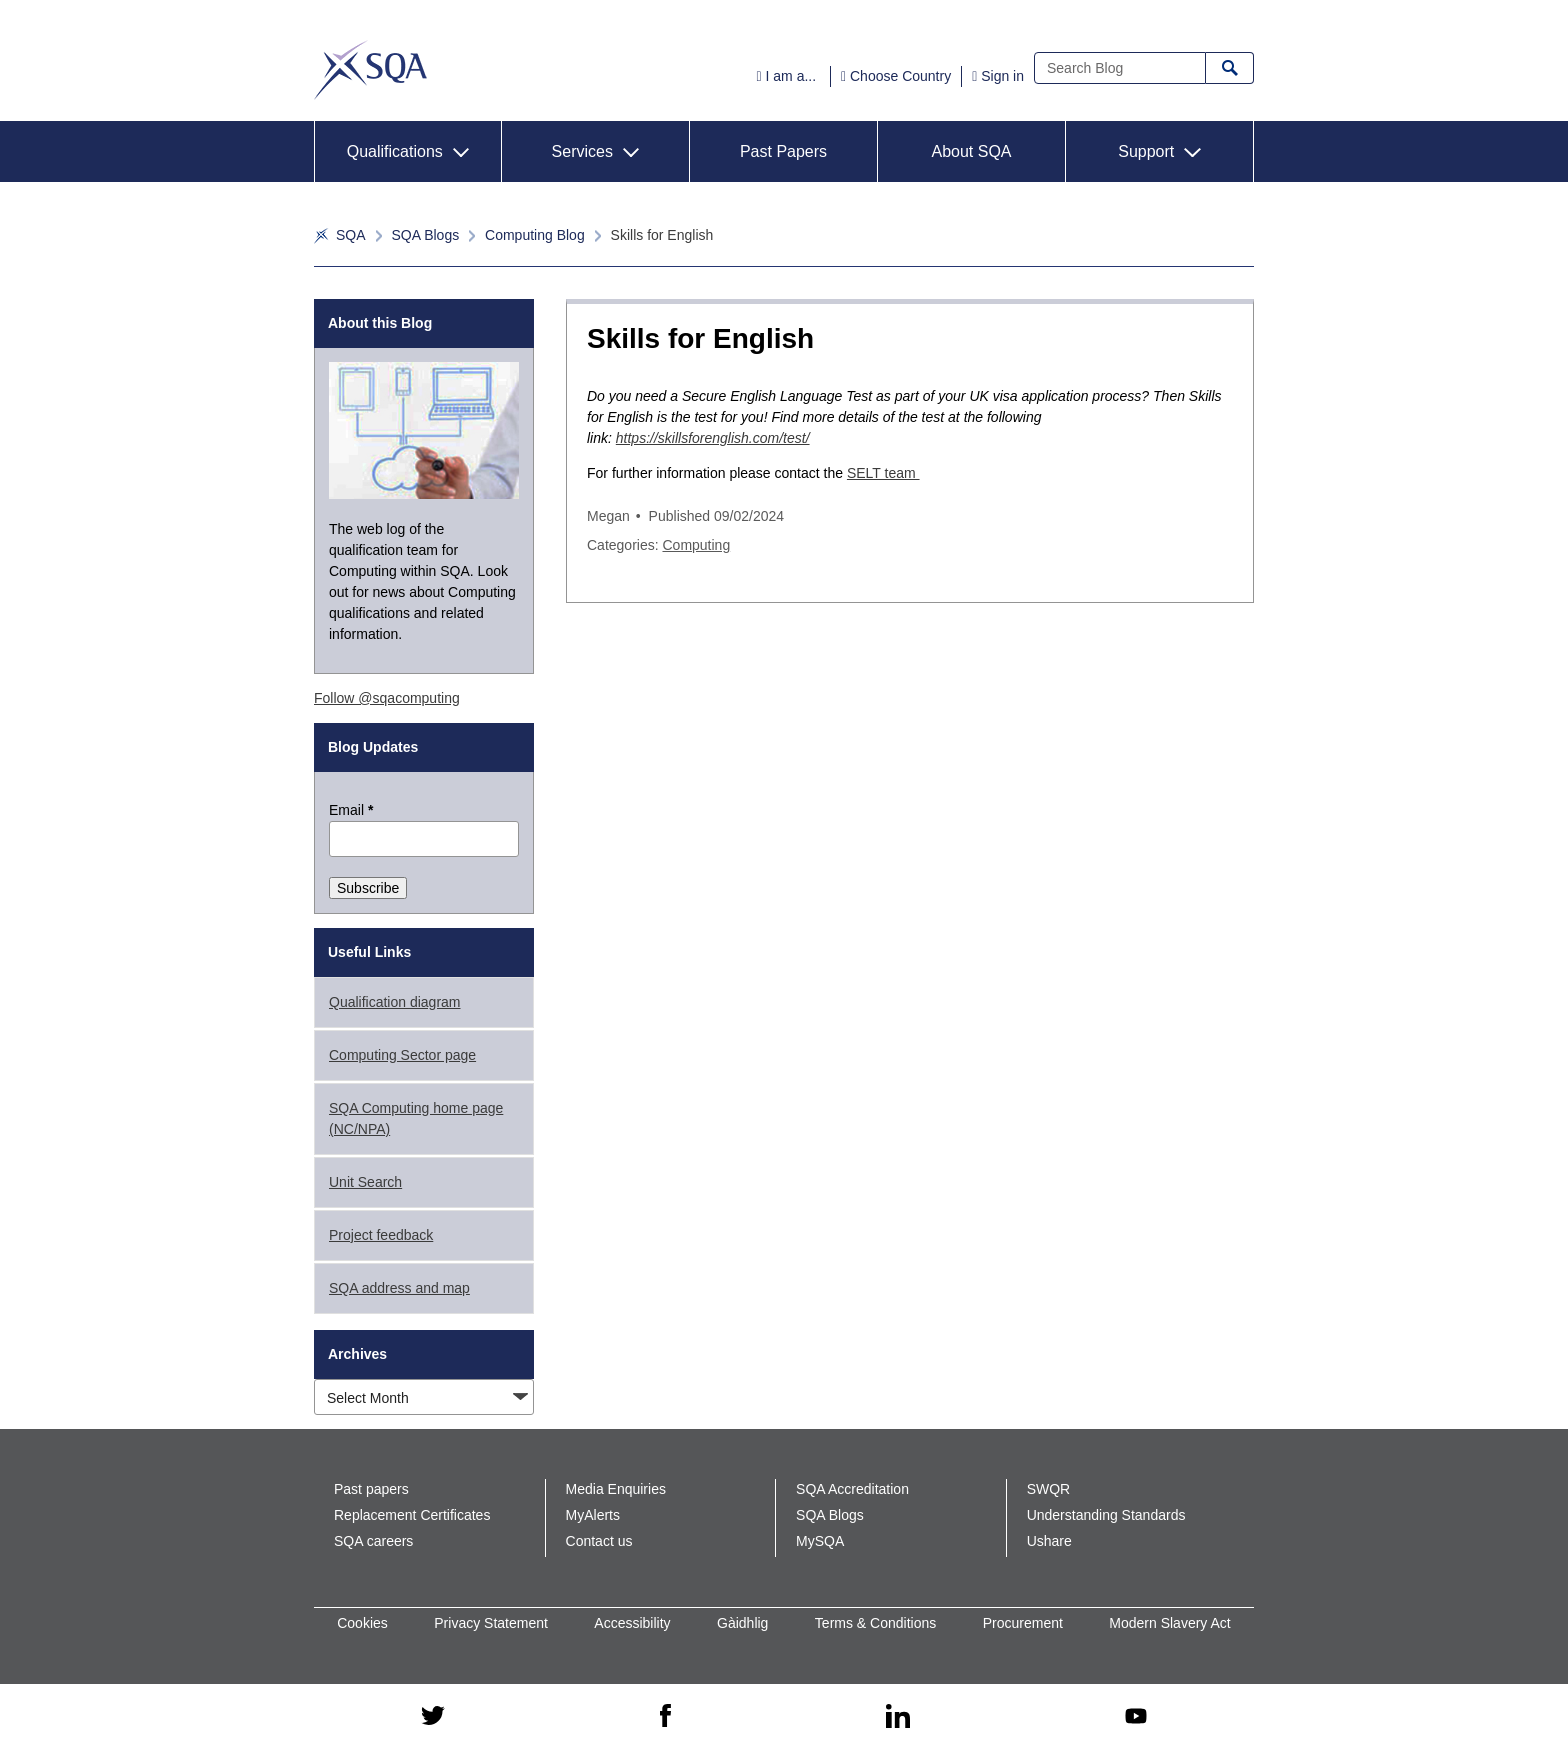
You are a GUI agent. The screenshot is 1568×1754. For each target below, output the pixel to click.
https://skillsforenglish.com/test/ (713, 438)
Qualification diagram (395, 1002)
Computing (696, 545)
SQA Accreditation (852, 1489)
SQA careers (373, 1541)
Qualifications (395, 151)
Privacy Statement (491, 1623)
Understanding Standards (1106, 1515)
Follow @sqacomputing (387, 698)
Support (1146, 151)
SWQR (1049, 1489)
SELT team (883, 473)
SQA (351, 235)
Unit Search (365, 1182)
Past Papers (783, 151)
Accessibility (632, 1623)
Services (582, 151)
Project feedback (381, 1235)
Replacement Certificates (412, 1515)
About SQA (971, 151)
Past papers (371, 1489)
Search (1230, 68)
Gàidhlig (742, 1623)
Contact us (599, 1541)
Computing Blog (535, 235)
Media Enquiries (616, 1489)
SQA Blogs (425, 235)
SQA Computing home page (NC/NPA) (416, 1118)
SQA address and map (399, 1288)
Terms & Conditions (875, 1623)
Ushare (1049, 1541)
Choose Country (900, 76)
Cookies (362, 1623)
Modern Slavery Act (1169, 1623)
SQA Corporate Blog (370, 70)
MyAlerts (593, 1515)
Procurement (1023, 1623)
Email (351, 810)
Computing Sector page (402, 1055)
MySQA (820, 1541)
